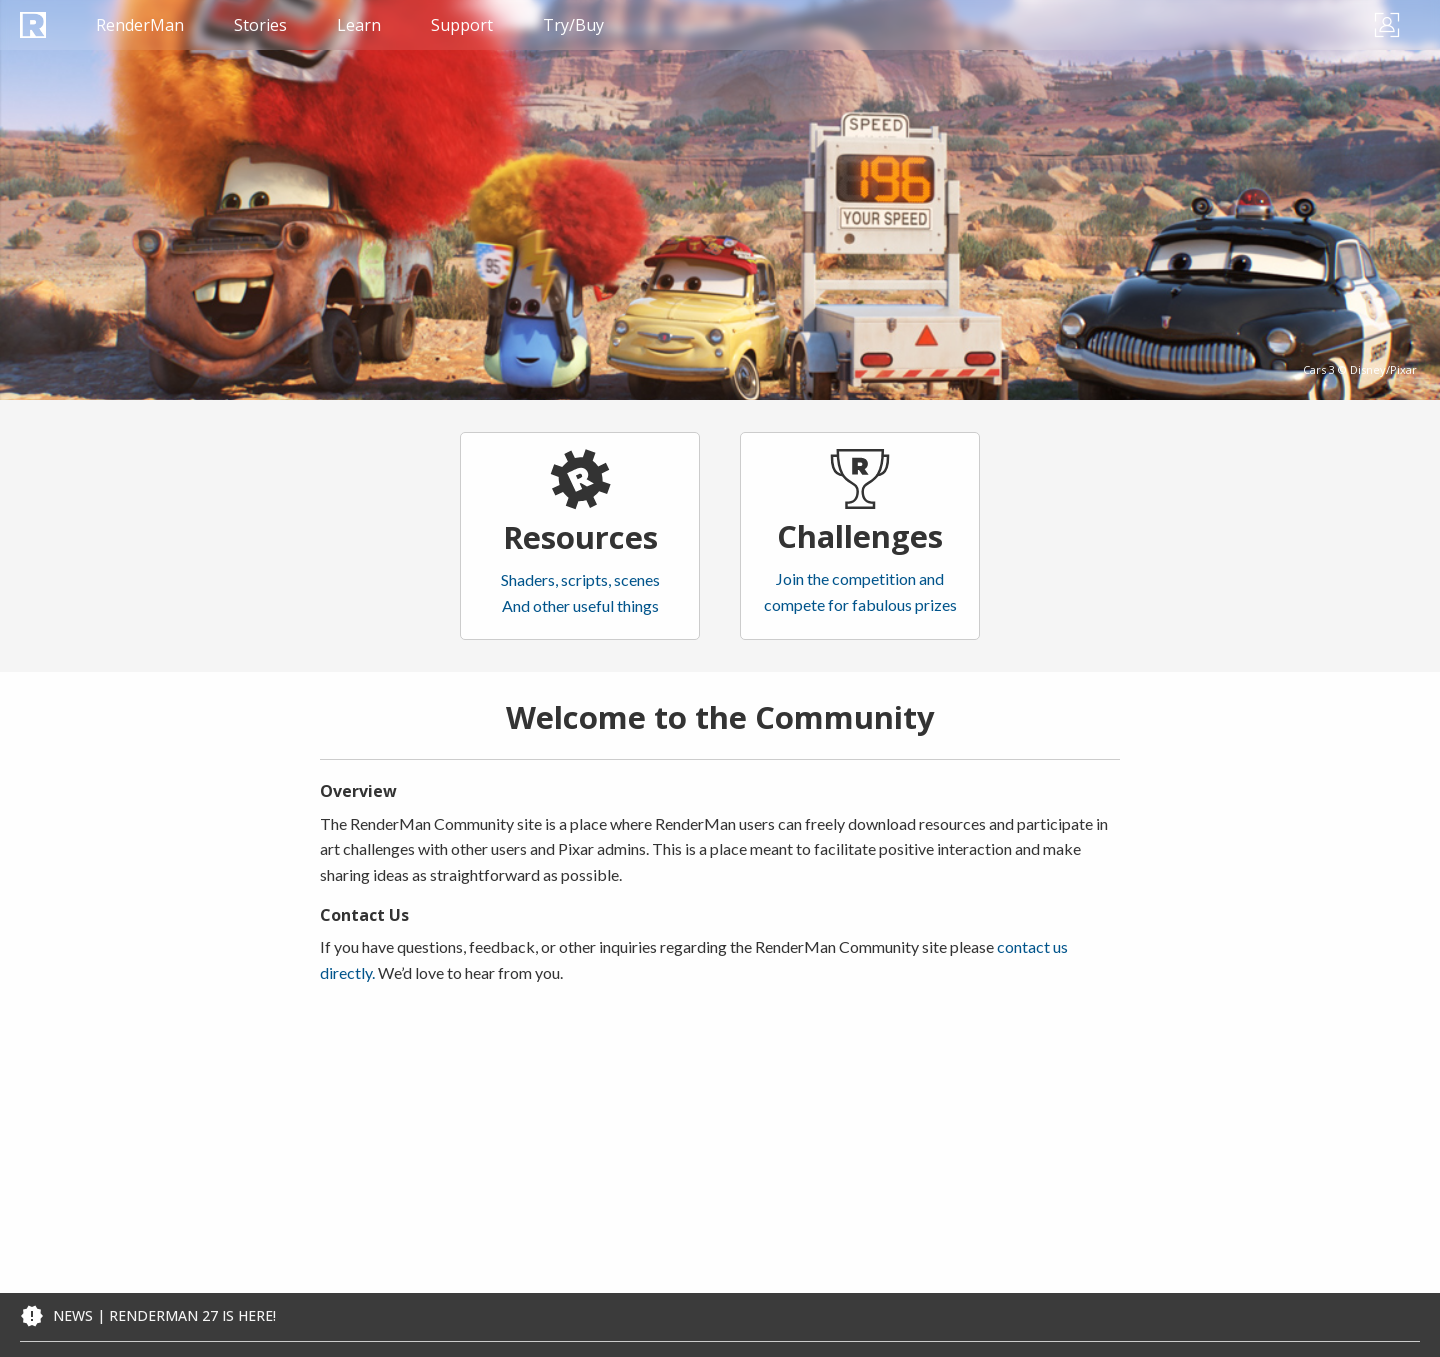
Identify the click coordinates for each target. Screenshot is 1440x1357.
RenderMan (140, 25)
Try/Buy (573, 25)
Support (462, 25)
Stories (260, 25)
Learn (359, 25)
